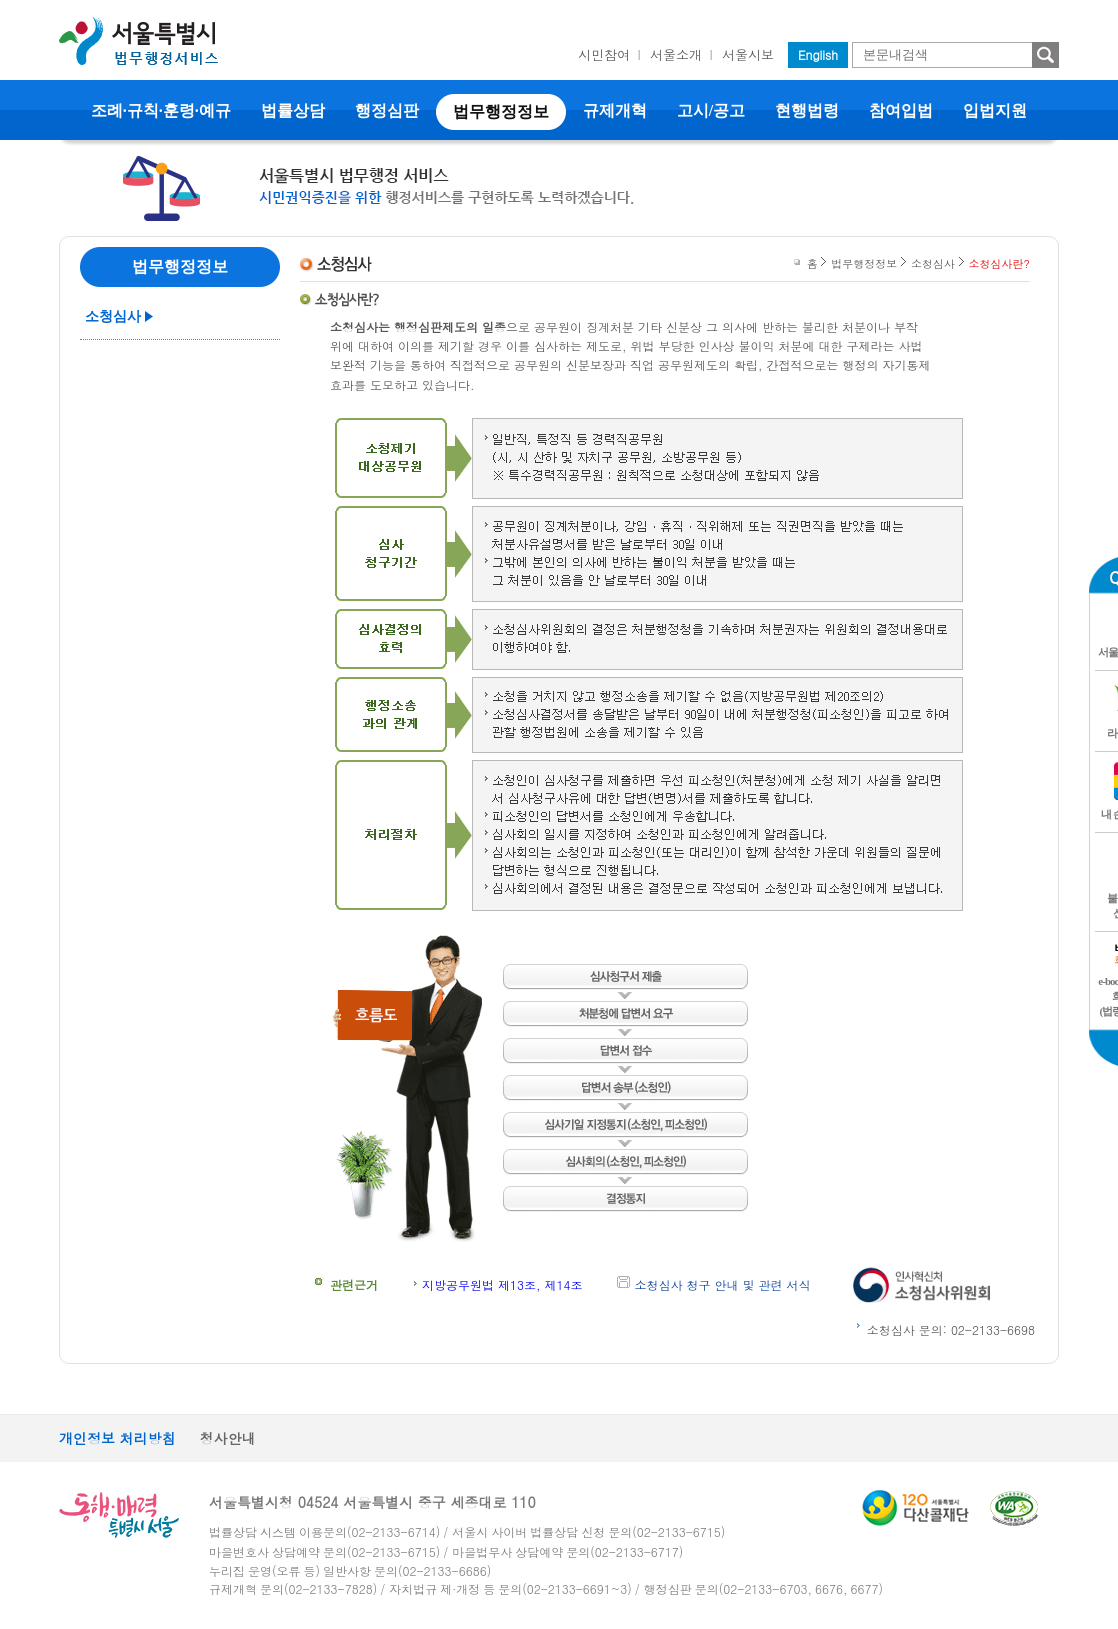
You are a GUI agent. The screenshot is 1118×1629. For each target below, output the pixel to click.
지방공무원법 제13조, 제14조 (502, 1284)
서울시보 (748, 54)
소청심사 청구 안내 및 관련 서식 (723, 1284)
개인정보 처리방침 (117, 1438)
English (818, 54)
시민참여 (604, 54)
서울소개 (676, 54)
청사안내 (228, 1438)
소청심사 (113, 316)
